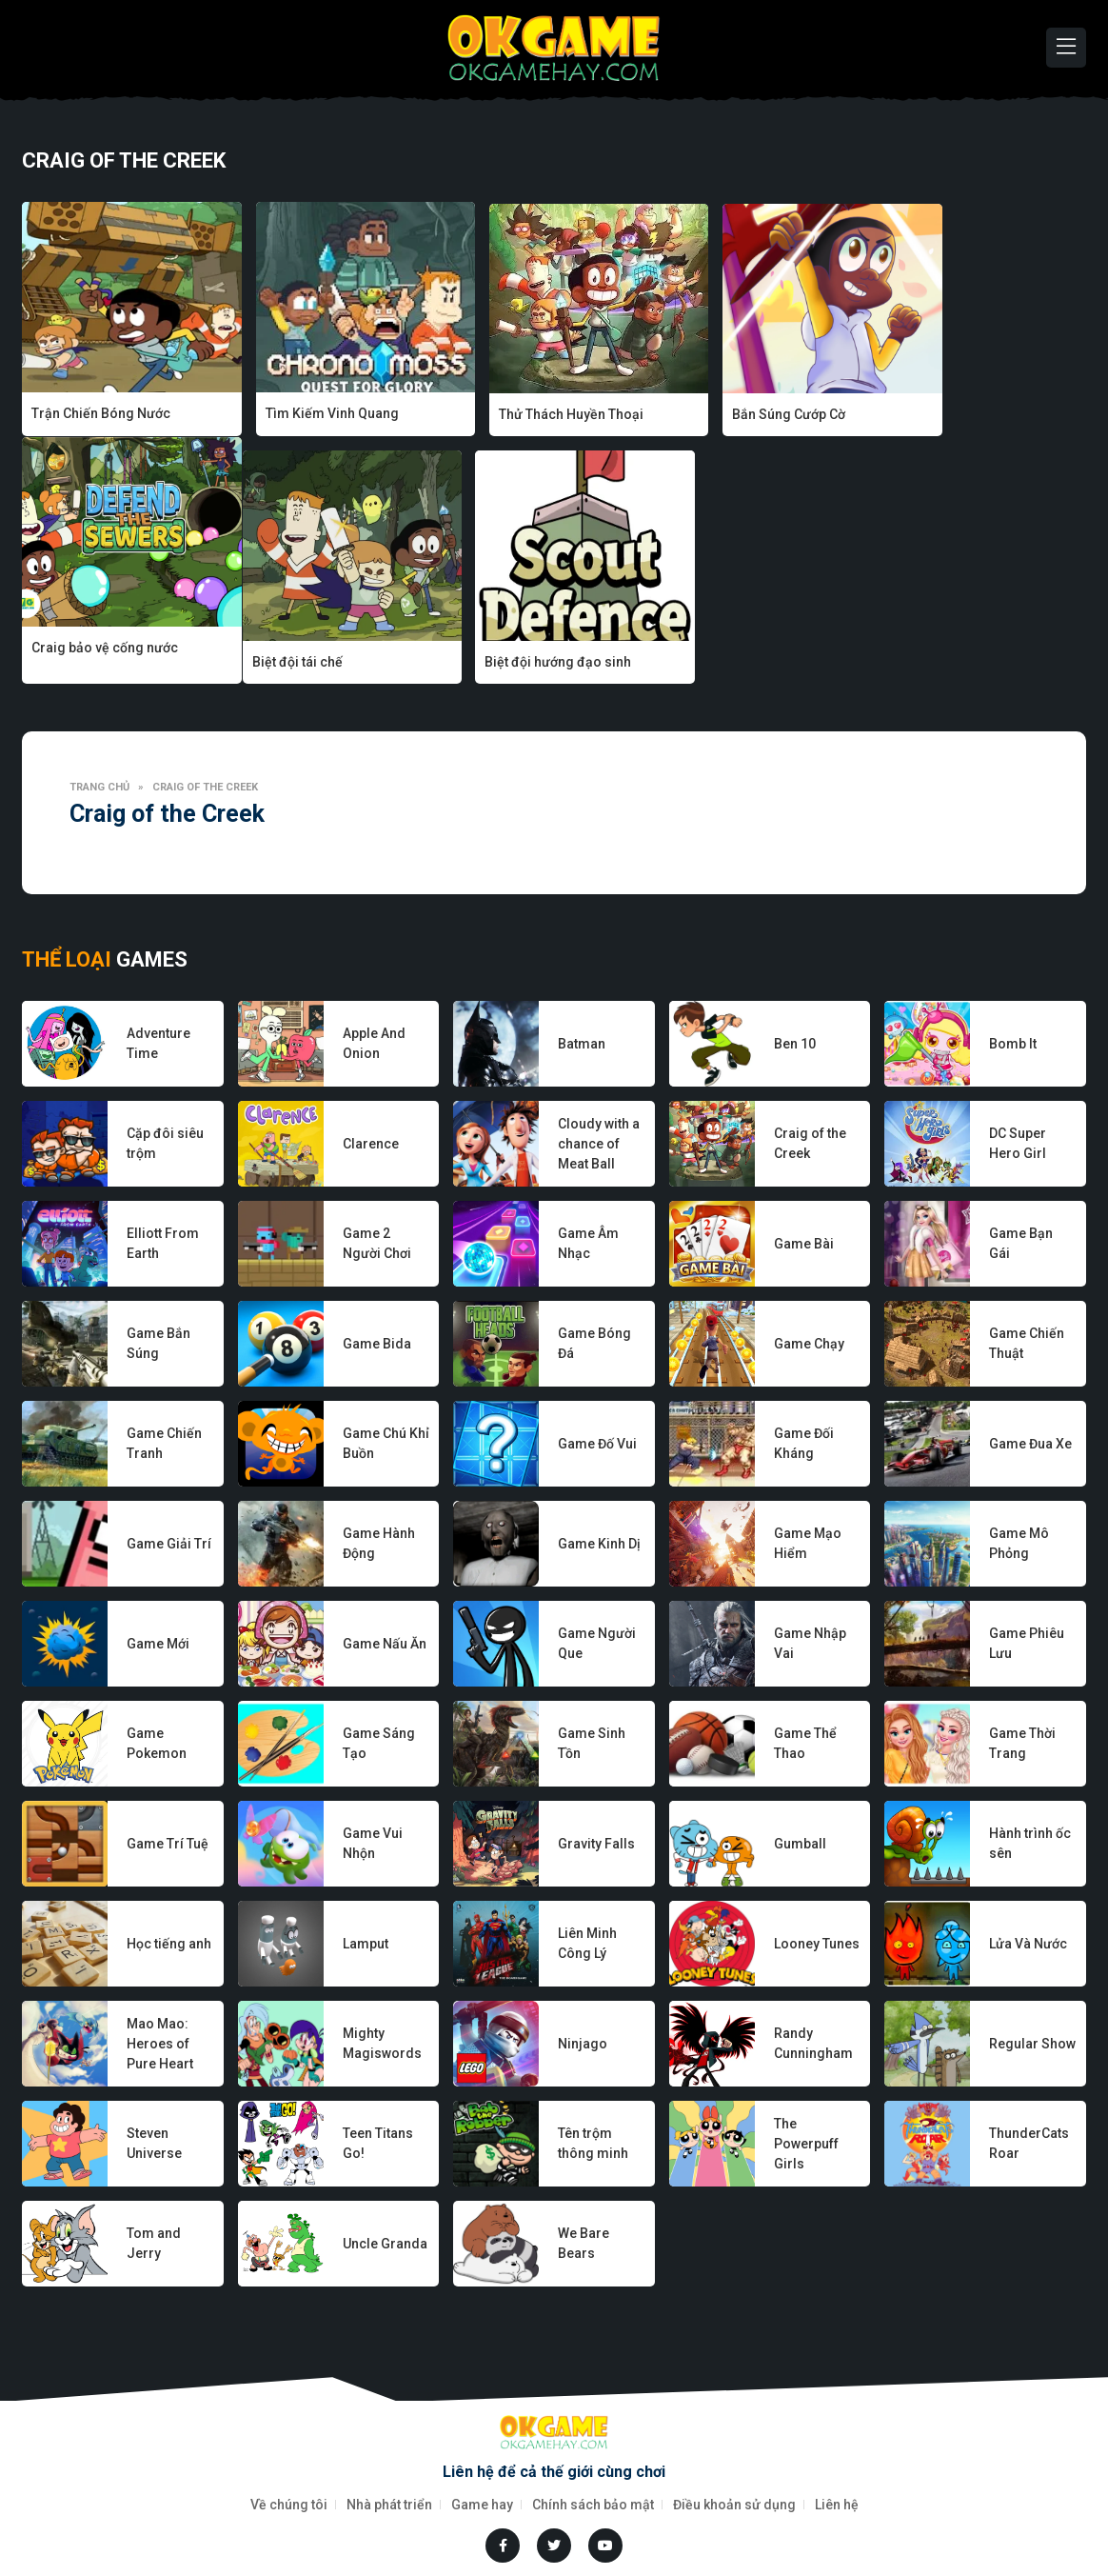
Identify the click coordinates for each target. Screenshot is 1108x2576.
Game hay (482, 2503)
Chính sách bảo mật (593, 2503)
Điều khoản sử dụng (734, 2503)
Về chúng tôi (288, 2503)
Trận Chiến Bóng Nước (100, 413)
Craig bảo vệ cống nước (967, 413)
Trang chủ (99, 785)
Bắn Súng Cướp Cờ (735, 413)
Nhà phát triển (389, 2503)
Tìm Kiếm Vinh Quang (314, 413)
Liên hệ (837, 2503)
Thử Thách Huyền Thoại (535, 413)
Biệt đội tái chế (76, 660)
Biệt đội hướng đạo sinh (320, 660)
